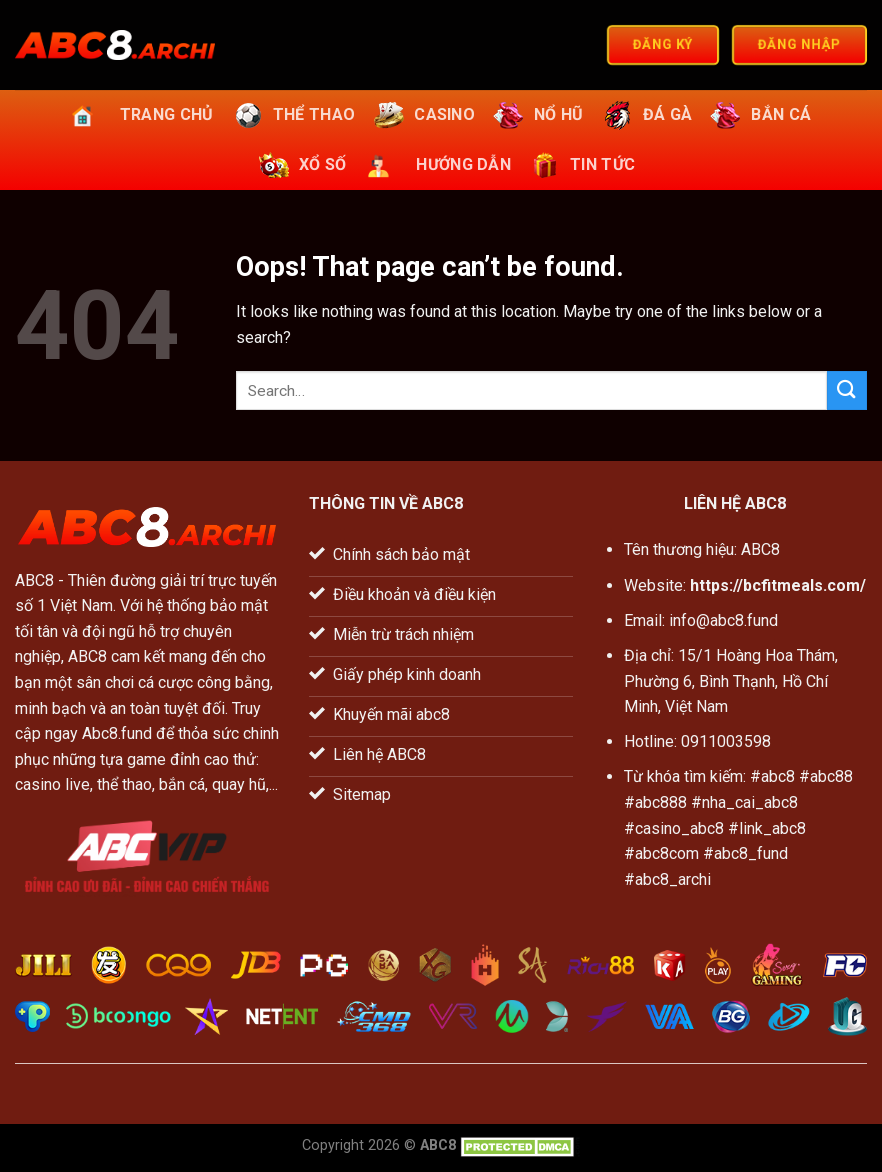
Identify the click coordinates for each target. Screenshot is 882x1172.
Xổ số (300, 165)
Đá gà (645, 115)
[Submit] (847, 390)
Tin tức (580, 165)
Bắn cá (758, 115)
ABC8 (34, 580)
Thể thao (292, 115)
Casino (422, 115)
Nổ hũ (536, 115)
